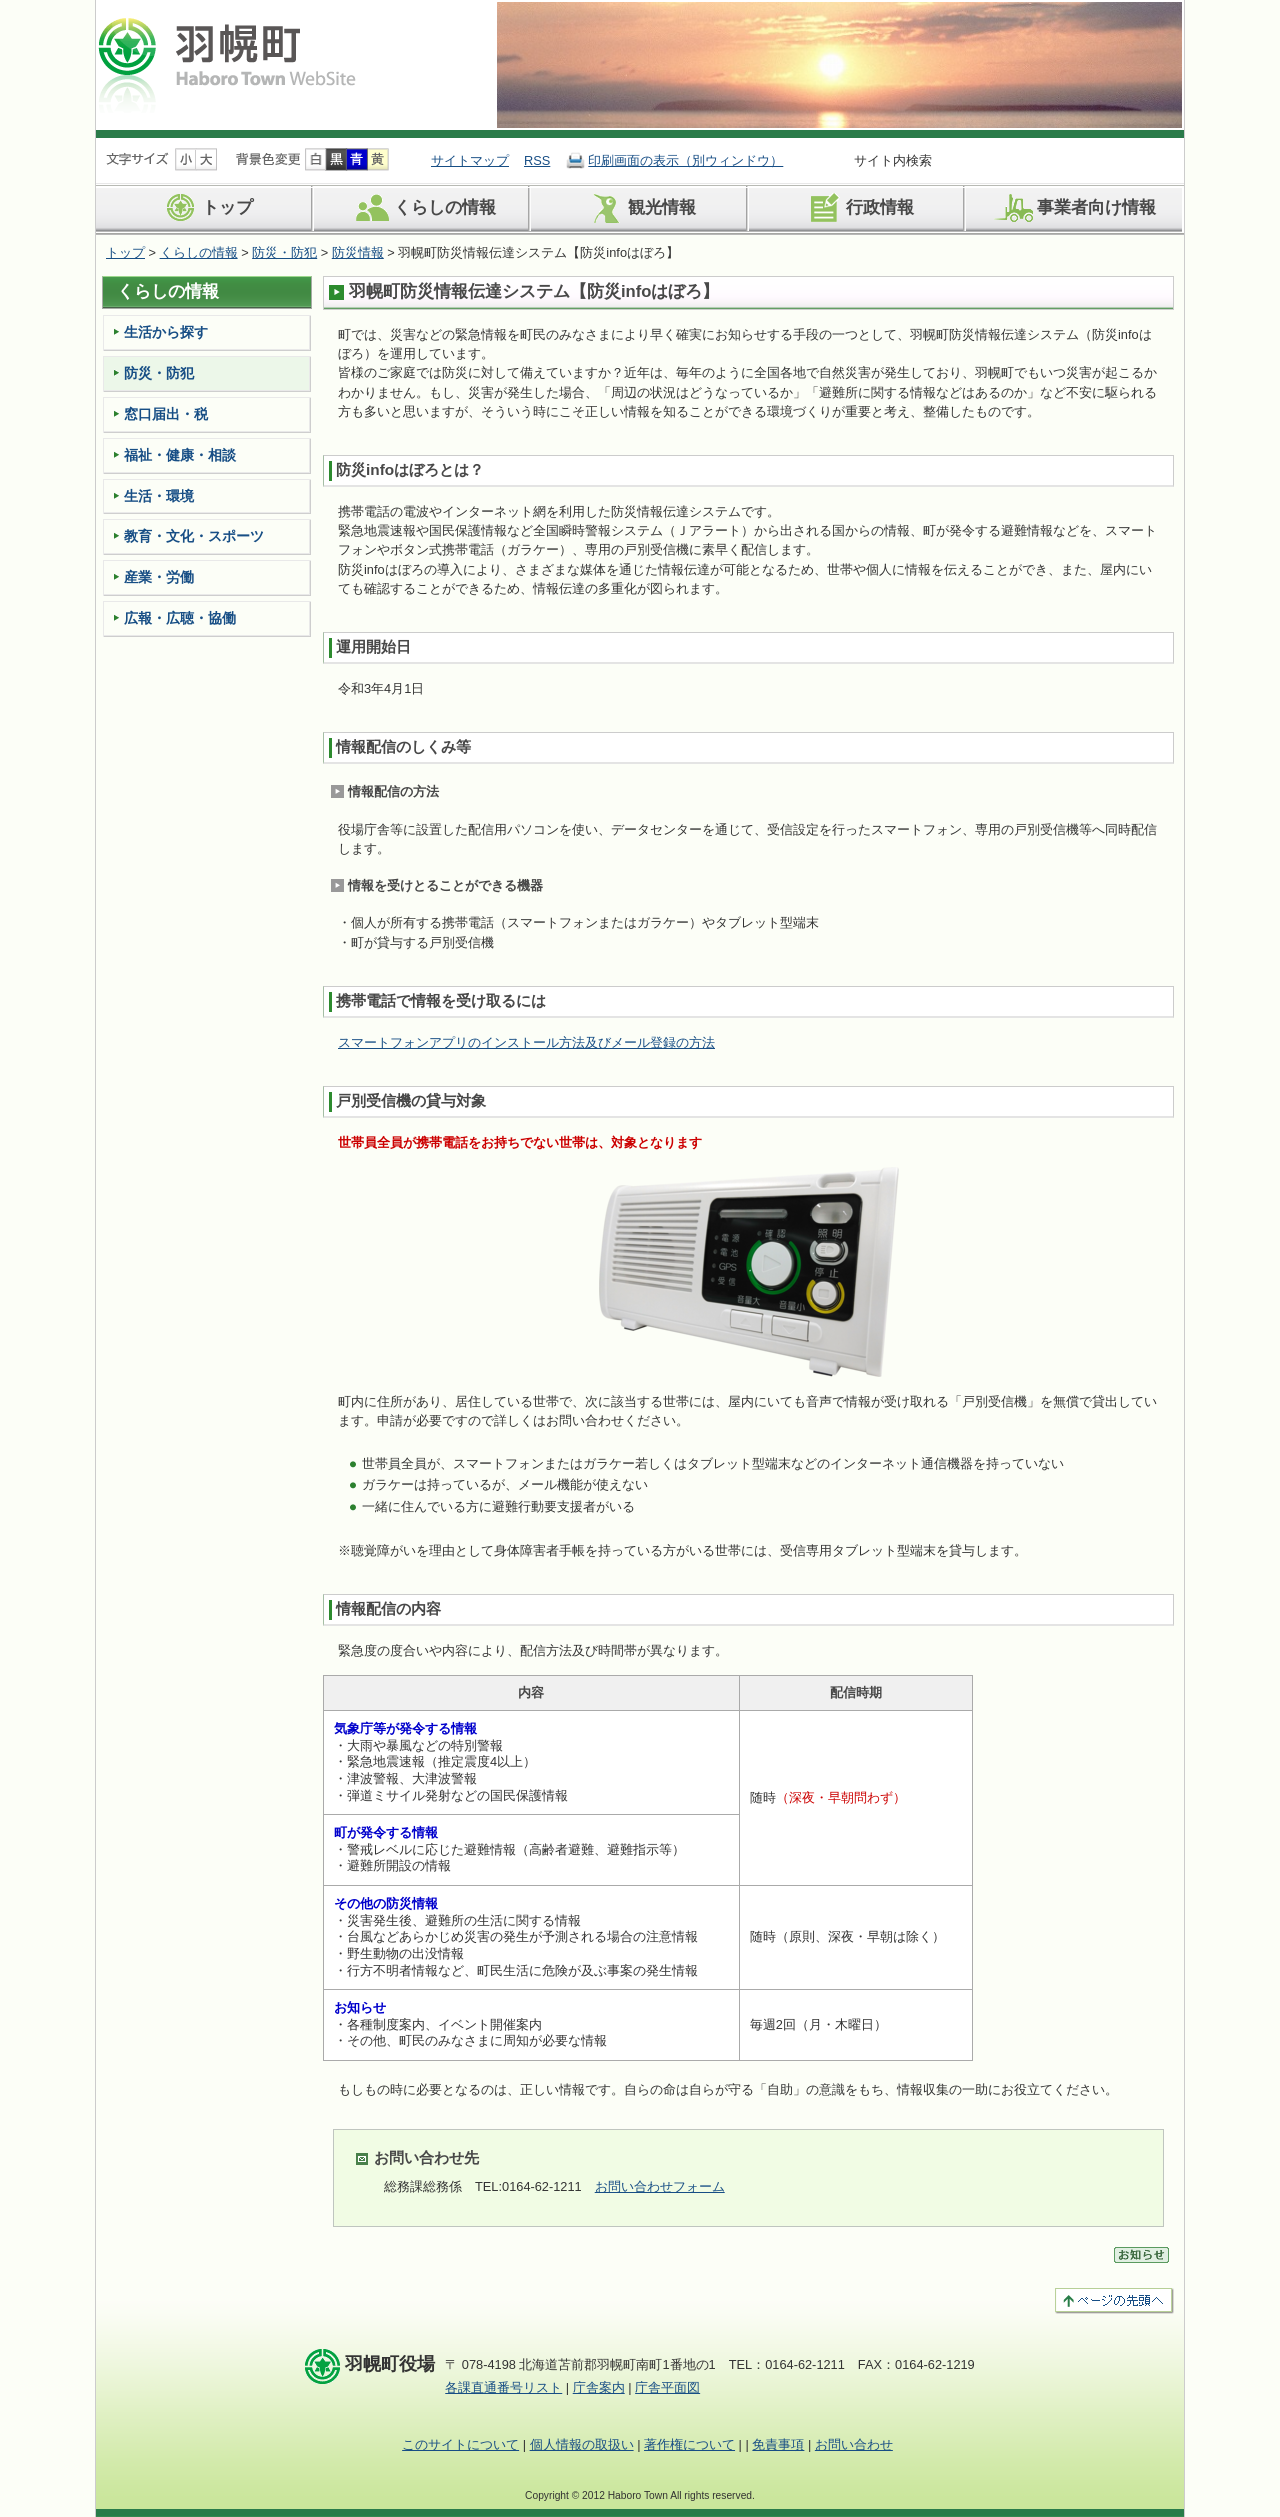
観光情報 (639, 208)
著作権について (689, 2444)
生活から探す (166, 332)
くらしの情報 (422, 208)
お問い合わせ (854, 2444)
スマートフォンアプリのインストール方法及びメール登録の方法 (526, 1042)
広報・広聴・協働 (180, 618)
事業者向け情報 (1074, 208)
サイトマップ (470, 160)
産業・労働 (159, 577)
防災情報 (358, 252)
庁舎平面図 (667, 2387)
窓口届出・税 (166, 414)
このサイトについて (460, 2444)
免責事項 (778, 2444)
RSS (537, 160)
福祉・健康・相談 (180, 455)
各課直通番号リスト (503, 2387)
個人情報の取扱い (582, 2444)
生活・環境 (159, 496)
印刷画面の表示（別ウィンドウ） (685, 160)
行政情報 (857, 208)
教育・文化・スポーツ (194, 536)
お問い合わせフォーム (660, 2186)
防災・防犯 (284, 252)
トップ (205, 208)
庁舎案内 (599, 2387)
